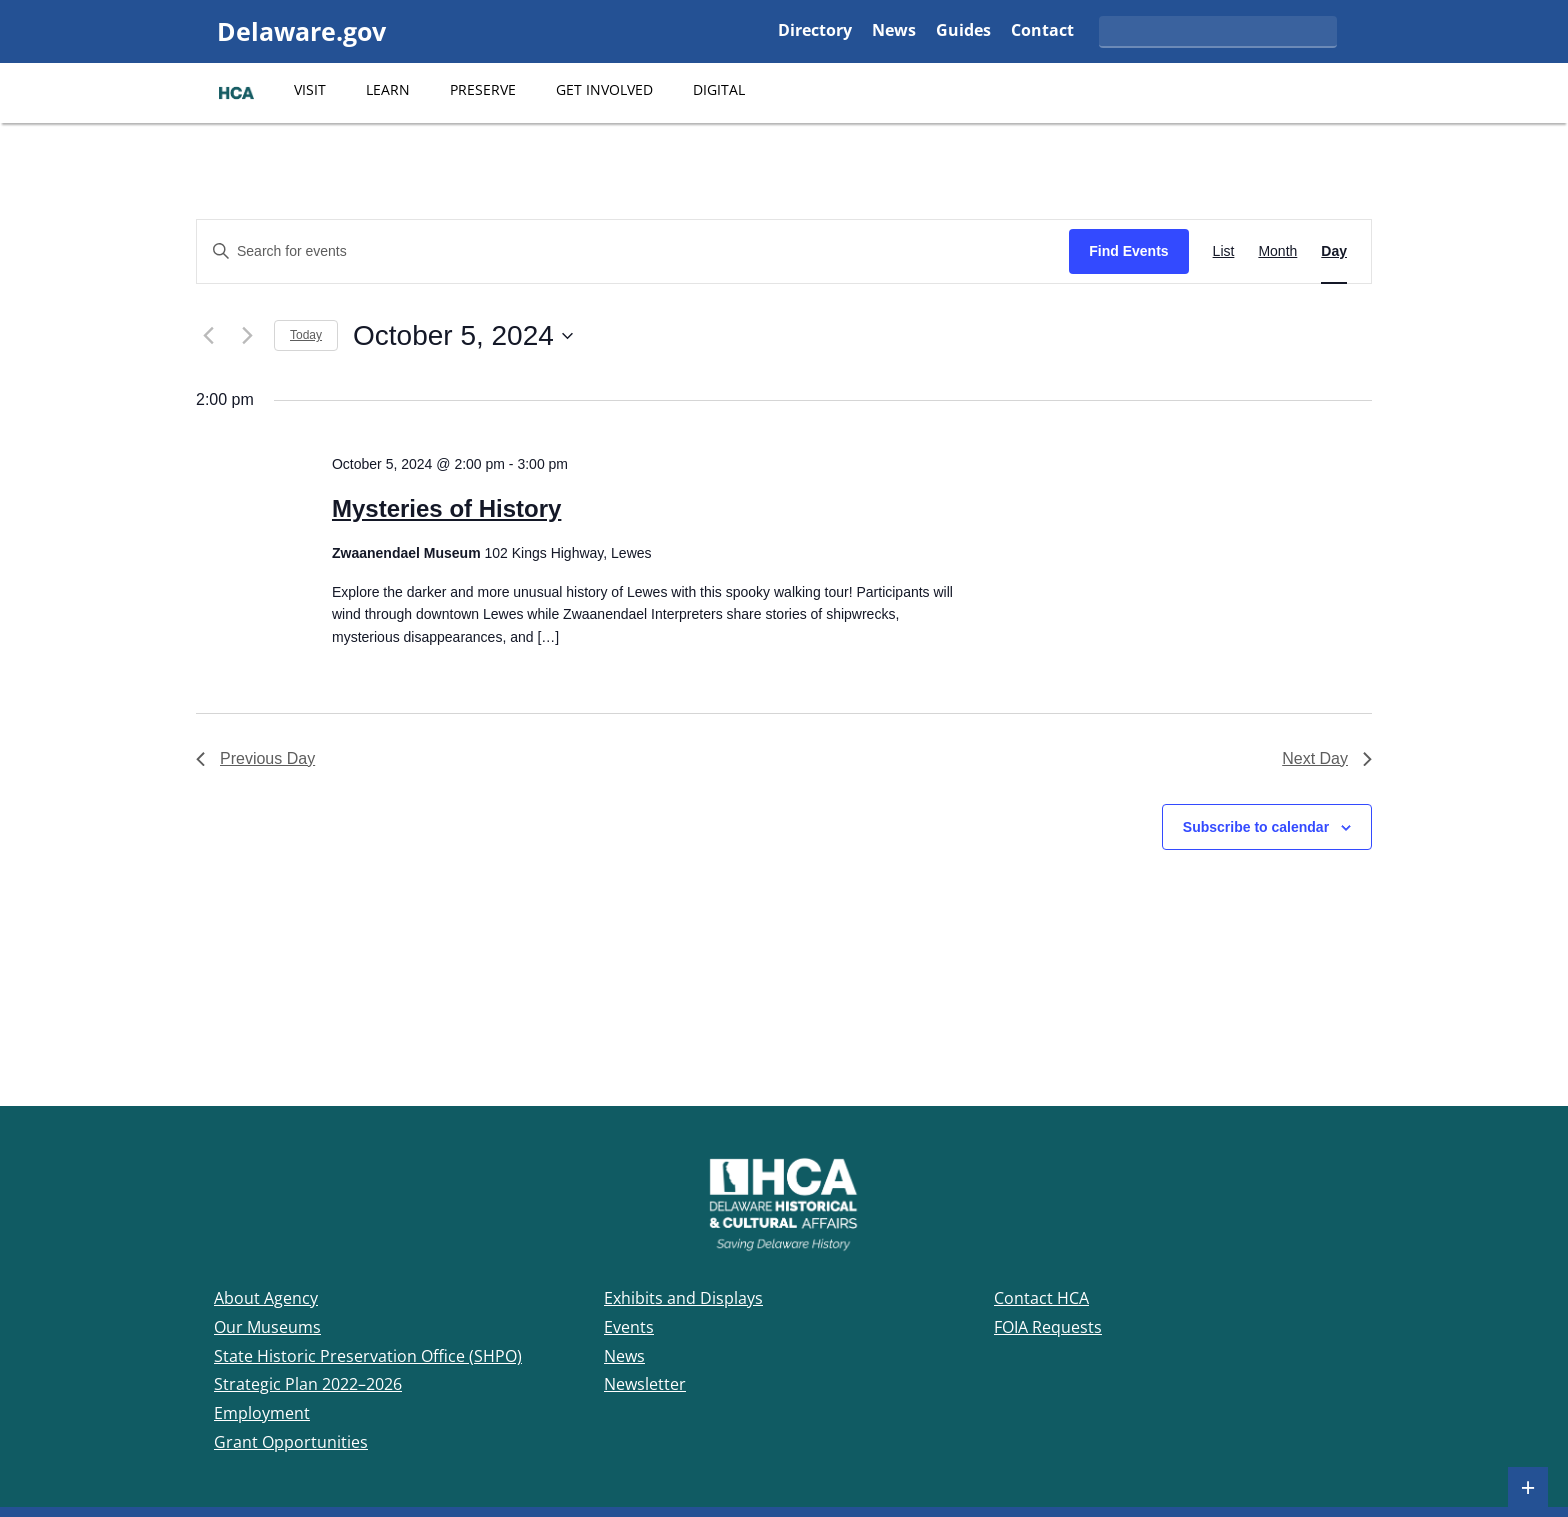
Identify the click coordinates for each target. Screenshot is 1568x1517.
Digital (719, 89)
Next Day (1327, 758)
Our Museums (267, 1327)
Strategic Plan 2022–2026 (308, 1384)
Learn (388, 89)
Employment (262, 1413)
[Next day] (247, 336)
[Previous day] (208, 336)
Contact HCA (1041, 1298)
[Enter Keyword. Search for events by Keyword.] (633, 251)
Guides (963, 31)
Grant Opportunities (291, 1442)
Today (306, 335)
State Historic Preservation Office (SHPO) (368, 1356)
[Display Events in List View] (1224, 251)
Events (629, 1327)
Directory (815, 31)
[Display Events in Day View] (1334, 251)
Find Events (1128, 251)
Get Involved (604, 89)
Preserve (483, 89)
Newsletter (645, 1384)
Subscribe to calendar (1256, 827)
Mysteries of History (446, 508)
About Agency (266, 1298)
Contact (1042, 31)
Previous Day (255, 758)
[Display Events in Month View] (1277, 251)
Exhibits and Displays (683, 1298)
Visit (310, 89)
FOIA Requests (1048, 1327)
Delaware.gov (301, 31)
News (894, 31)
